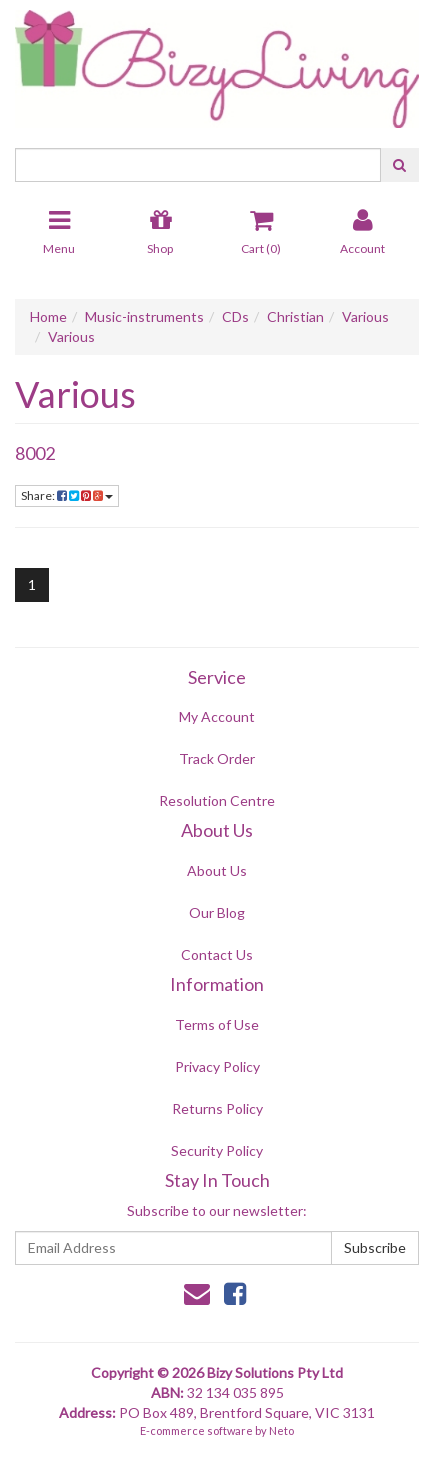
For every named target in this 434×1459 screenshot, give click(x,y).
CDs (235, 316)
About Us (217, 870)
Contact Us (217, 954)
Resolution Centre (217, 800)
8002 (35, 453)
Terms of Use (217, 1024)
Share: (67, 495)
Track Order (217, 758)
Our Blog (217, 912)
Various (365, 316)
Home (48, 316)
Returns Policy (217, 1108)
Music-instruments (144, 316)
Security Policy (217, 1150)
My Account (217, 716)
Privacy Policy (217, 1066)
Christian (295, 316)
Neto (281, 1430)
